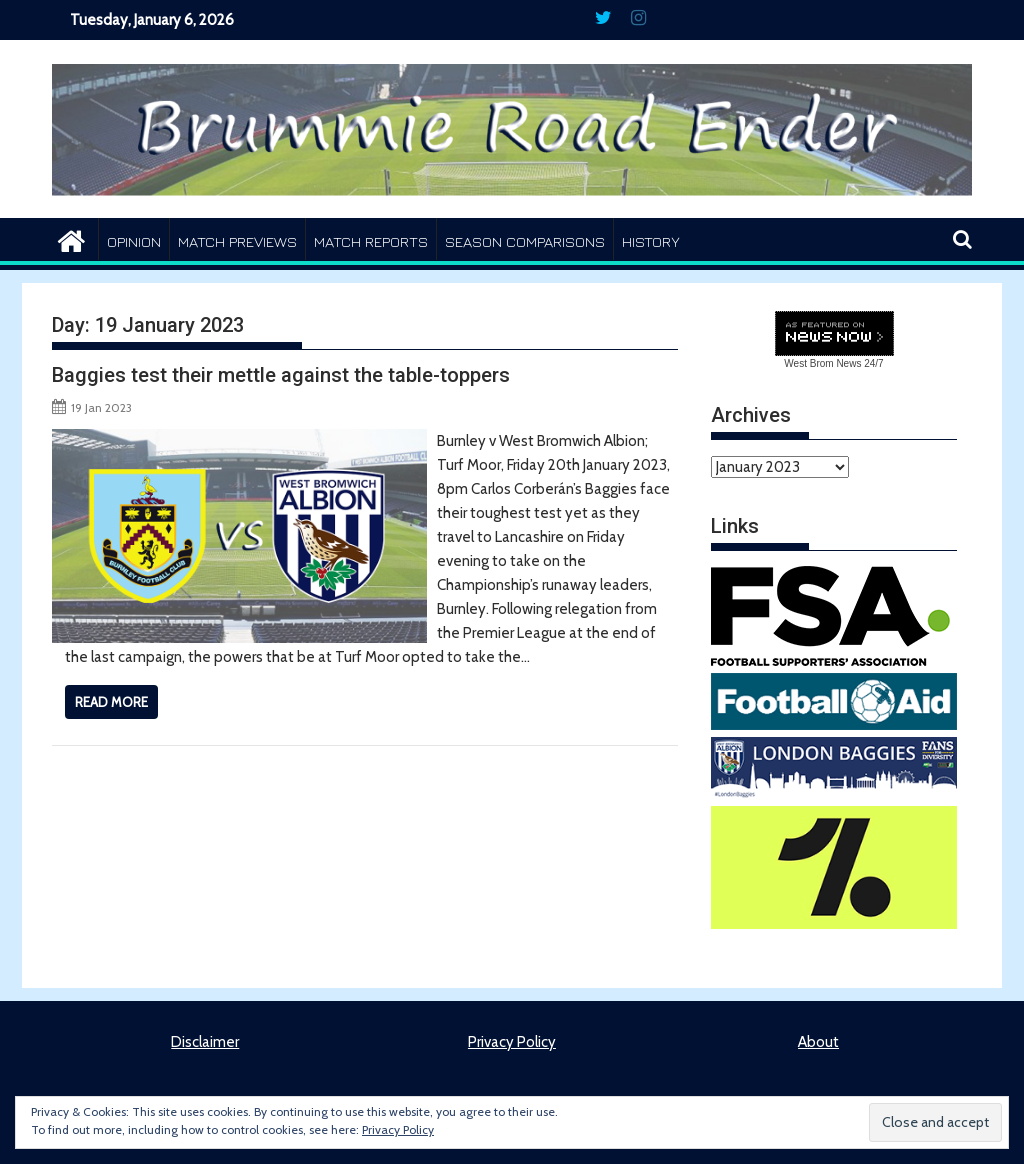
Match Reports (371, 241)
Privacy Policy (512, 1042)
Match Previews (237, 241)
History (651, 241)
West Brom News (822, 363)
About (818, 1042)
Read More (111, 702)
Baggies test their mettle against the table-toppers (281, 375)
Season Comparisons (525, 241)
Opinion (134, 241)
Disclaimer (205, 1042)
